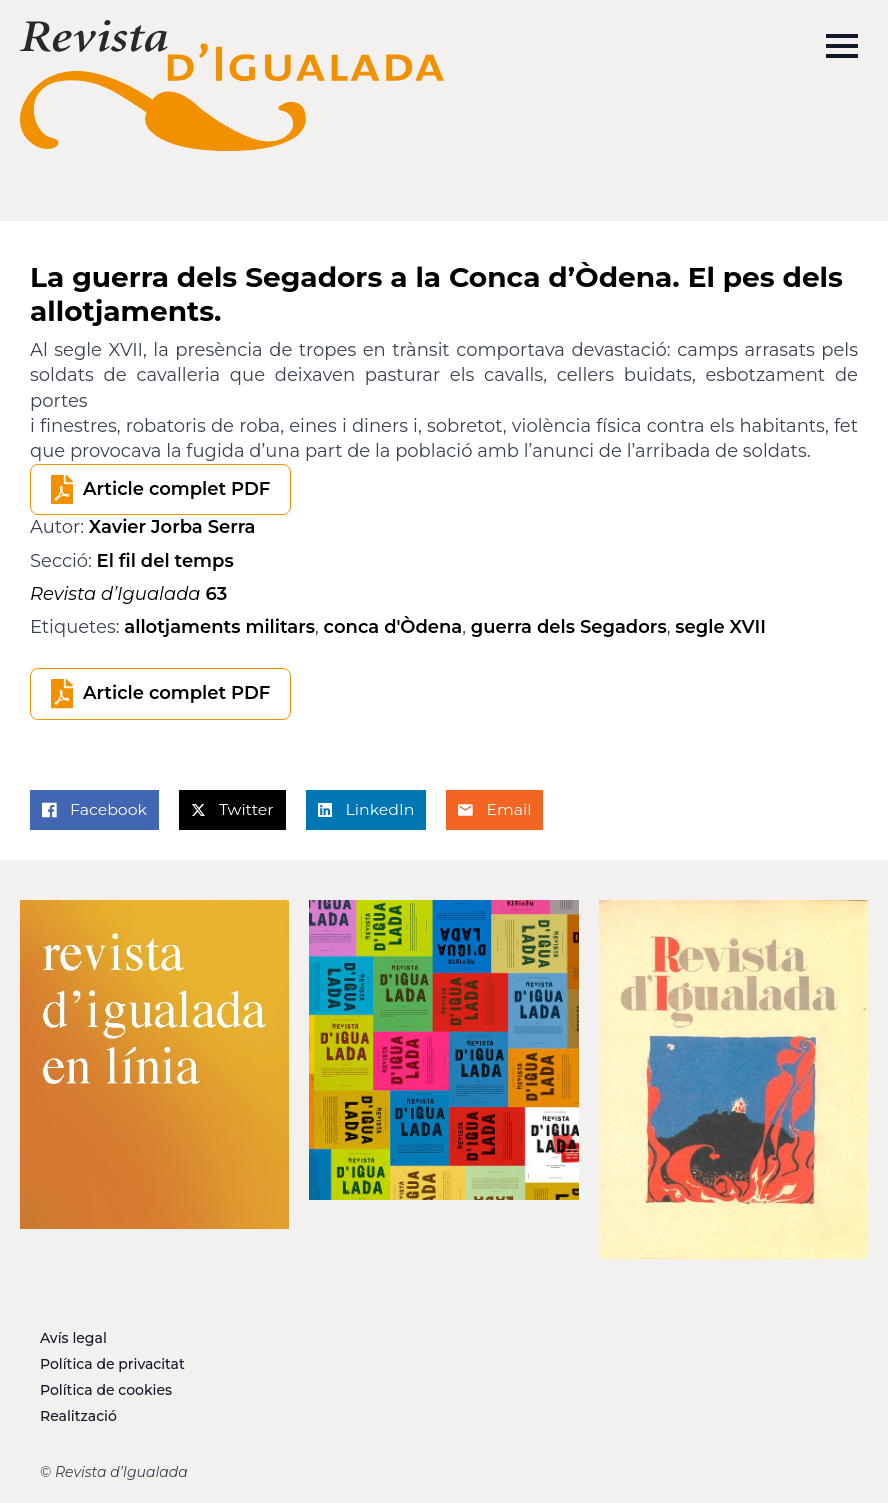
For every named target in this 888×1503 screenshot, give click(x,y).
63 (128, 594)
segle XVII (720, 627)
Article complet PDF (176, 489)
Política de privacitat (112, 1364)
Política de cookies (106, 1390)
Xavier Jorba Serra (172, 527)
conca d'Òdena (393, 627)
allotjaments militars (219, 627)
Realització (78, 1416)
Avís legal (73, 1338)
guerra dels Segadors (569, 627)
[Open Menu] (842, 46)
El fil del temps (165, 561)
